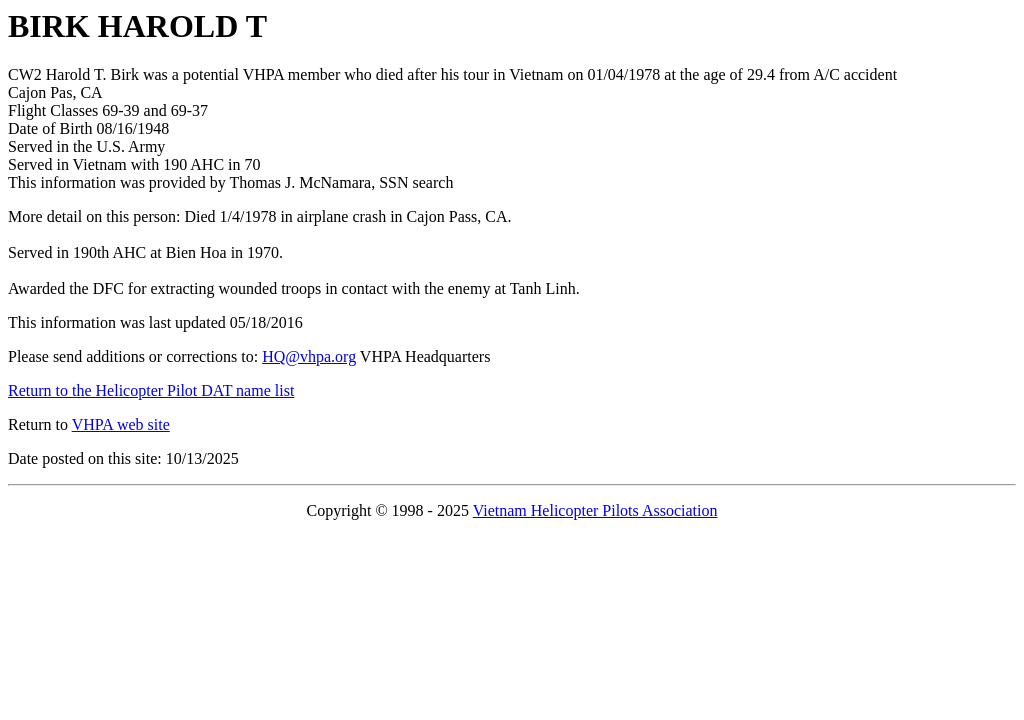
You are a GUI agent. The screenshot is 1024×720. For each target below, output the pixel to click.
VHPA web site (121, 424)
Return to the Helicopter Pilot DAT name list (151, 390)
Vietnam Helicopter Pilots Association (595, 510)
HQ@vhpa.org (309, 356)
